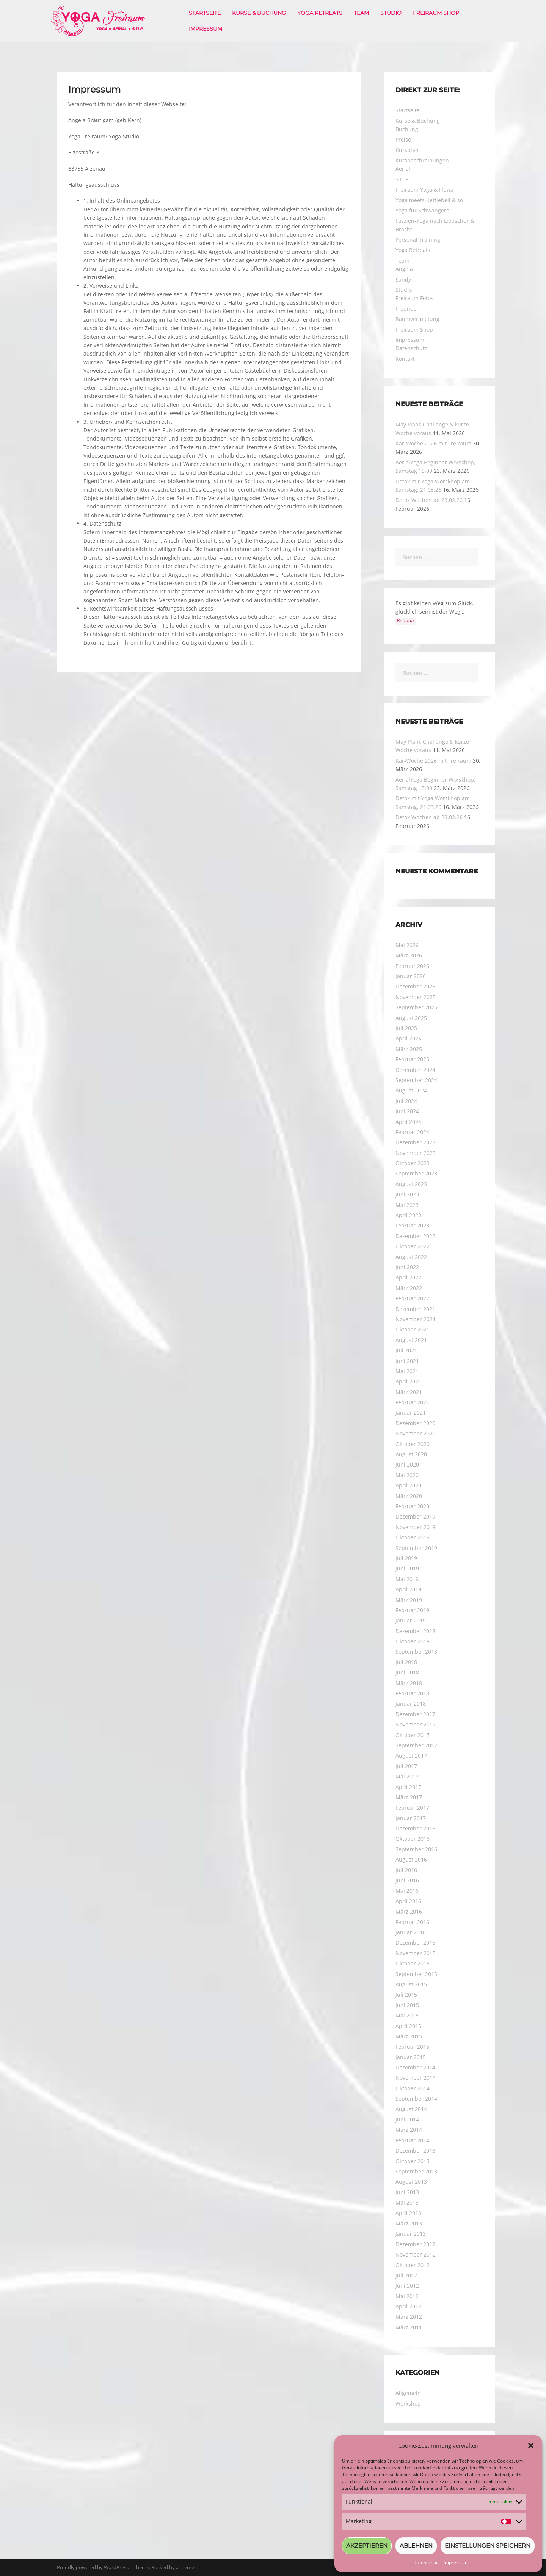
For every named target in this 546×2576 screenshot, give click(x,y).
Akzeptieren (367, 2545)
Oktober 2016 (412, 1838)
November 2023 (415, 1153)
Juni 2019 (407, 1568)
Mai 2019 (407, 1579)
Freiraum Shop (436, 12)
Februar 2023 (412, 1225)
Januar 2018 (410, 1703)
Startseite (205, 12)
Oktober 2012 (412, 2265)
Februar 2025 (412, 1059)
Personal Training (417, 239)
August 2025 (411, 1017)
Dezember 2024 (415, 1069)
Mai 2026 (407, 945)
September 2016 (416, 1849)
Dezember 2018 (415, 1631)
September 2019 (416, 1548)
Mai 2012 (407, 2296)
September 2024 (416, 1080)
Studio (391, 12)
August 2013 (411, 2181)
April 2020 (408, 1485)
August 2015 (411, 1984)
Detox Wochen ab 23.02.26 (429, 500)
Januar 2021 (410, 1412)
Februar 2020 (412, 1506)
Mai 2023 (407, 1205)
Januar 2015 (410, 2057)
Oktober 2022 (412, 1246)
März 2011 (408, 2327)
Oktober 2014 (412, 2088)
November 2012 (415, 2254)
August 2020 (411, 1454)
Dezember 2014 (415, 2067)
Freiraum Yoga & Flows (424, 189)
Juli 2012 (406, 2275)
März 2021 (408, 1392)
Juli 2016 (406, 1870)
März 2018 (408, 1683)
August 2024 (411, 1090)
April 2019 (408, 1589)
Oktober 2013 (412, 2161)
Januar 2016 (410, 1932)
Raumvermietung (417, 319)
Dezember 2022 (415, 1236)
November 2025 (415, 997)
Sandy (403, 279)
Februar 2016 (412, 1922)
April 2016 (408, 1901)
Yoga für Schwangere (422, 210)
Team (361, 12)
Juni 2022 (407, 1267)
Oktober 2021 (412, 1329)
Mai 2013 (407, 2202)
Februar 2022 (412, 1298)
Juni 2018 (407, 1672)
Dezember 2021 (415, 1308)
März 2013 (408, 2223)
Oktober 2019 (412, 1537)
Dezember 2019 (415, 1516)
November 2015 (415, 1953)
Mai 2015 (407, 2015)
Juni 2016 (407, 1880)
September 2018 (416, 1651)
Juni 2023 (407, 1194)
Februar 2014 (412, 2140)
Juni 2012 (407, 2285)
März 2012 (408, 2316)
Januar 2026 (410, 976)
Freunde (406, 308)
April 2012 (408, 2306)
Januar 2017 (410, 1818)
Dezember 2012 (415, 2244)
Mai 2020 (407, 1475)
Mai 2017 (407, 1776)
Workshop (408, 2403)
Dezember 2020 (415, 1423)
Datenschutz (426, 2562)
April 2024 (408, 1121)
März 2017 (408, 1797)
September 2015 (416, 1974)
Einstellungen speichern (487, 2545)
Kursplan (407, 150)
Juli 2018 (406, 1662)
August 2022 (411, 1256)
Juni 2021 (407, 1360)
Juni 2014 (407, 2119)
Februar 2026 (412, 965)
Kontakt (405, 358)
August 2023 (411, 1184)
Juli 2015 (406, 1994)
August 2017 (411, 1755)
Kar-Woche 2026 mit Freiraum (433, 443)
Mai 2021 (407, 1371)
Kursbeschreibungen (422, 160)
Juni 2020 (407, 1464)
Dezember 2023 (415, 1142)
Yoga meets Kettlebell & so (429, 200)
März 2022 (408, 1288)
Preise (403, 139)
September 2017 (416, 1745)
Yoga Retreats (319, 12)
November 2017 (415, 1724)
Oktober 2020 (412, 1444)
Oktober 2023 (412, 1163)
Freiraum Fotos (414, 298)
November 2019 (415, 1527)
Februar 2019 (412, 1610)
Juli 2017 (406, 1766)
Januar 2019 (410, 1620)
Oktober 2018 (412, 1641)
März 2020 (408, 1496)
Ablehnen (416, 2545)
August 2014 (411, 2109)
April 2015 (408, 2026)
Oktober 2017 (412, 1735)
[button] (531, 2445)
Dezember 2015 (415, 1942)
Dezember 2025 (415, 986)
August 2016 (411, 1859)
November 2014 (415, 2077)
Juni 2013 (407, 2192)
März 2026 (408, 955)
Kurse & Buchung (259, 12)
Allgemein (408, 2393)
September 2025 (416, 1007)
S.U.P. (402, 179)
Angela (404, 268)
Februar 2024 (412, 1132)
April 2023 (408, 1215)
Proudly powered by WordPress (93, 2567)
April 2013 (408, 2213)
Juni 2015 (407, 2005)
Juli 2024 (406, 1101)
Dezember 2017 (415, 1714)
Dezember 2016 (415, 1828)
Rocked (159, 2567)
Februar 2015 (412, 2046)
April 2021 (408, 1381)
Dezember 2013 (415, 2150)
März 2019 (408, 1600)
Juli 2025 (406, 1028)
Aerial (402, 168)
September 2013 (416, 2171)
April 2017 (408, 1787)
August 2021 (411, 1340)
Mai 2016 (407, 1890)
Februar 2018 (412, 1693)
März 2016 (408, 1911)
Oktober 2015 (412, 1963)
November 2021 (415, 1319)
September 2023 (416, 1173)
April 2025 (408, 1038)
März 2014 (408, 2129)
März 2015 (408, 2036)
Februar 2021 (412, 1402)
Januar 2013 (410, 2233)
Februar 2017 (412, 1807)
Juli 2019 (406, 1558)
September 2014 (416, 2098)
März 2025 (408, 1049)
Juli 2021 (406, 1350)
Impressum (456, 2562)
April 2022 (408, 1277)
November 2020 (415, 1433)
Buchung (406, 129)
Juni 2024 (407, 1111)
